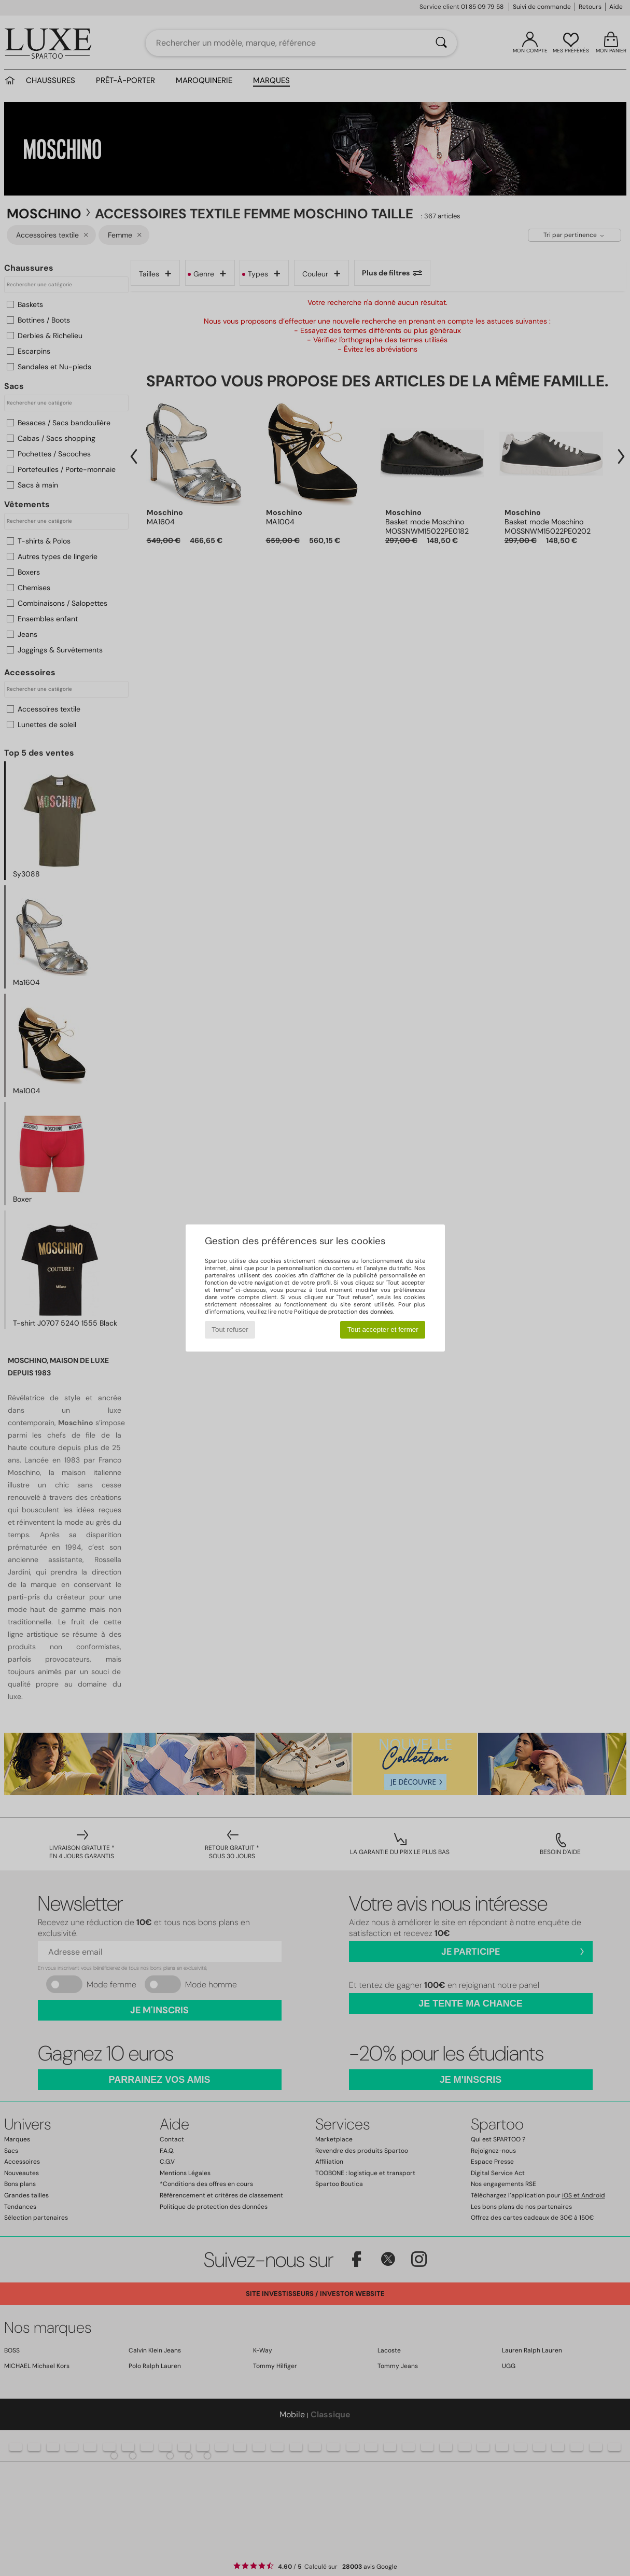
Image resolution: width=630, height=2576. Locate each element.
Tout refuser (230, 1329)
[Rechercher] (441, 43)
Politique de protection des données (343, 1311)
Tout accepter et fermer (382, 1329)
